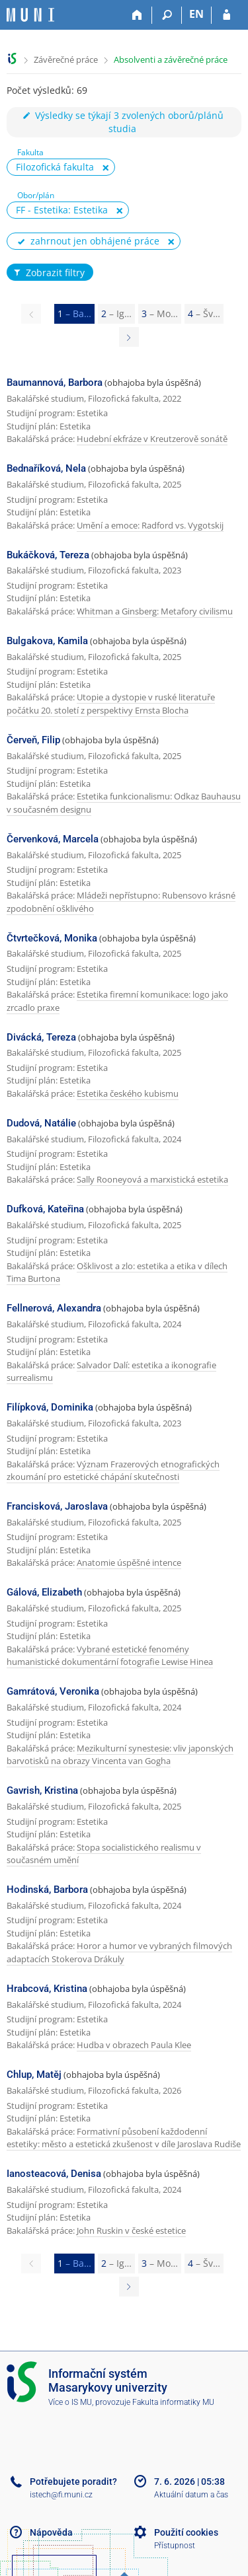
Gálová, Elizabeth (44, 1592)
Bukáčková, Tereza (48, 555)
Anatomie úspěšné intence (129, 1562)
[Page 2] (129, 337)
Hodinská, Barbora (47, 1889)
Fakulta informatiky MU (173, 2402)
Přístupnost (174, 2545)
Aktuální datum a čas (191, 2494)
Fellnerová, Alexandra (54, 1308)
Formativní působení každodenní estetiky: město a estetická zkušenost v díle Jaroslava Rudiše (124, 2138)
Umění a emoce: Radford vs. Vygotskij (150, 525)
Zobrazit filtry (48, 272)
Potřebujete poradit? (73, 2481)
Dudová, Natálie (41, 1123)
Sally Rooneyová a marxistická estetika (152, 1179)
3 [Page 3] (160, 313)
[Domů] (137, 15)
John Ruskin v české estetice (131, 2230)
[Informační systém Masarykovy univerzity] (30, 15)
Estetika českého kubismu (128, 1093)
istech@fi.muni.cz (61, 2494)
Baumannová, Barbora (55, 382)
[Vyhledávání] (167, 15)
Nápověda (51, 2532)
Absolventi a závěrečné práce (170, 59)
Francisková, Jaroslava (57, 1506)
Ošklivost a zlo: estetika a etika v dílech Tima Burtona (117, 1272)
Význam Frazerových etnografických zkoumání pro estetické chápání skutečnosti (113, 1470)
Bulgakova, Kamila (47, 641)
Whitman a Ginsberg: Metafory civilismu (155, 611)
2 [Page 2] (116, 313)
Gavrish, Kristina (42, 1790)
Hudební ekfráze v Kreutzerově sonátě (152, 439)
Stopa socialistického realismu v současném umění (104, 1853)
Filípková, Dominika (50, 1407)
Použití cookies (186, 2532)
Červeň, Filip (33, 740)
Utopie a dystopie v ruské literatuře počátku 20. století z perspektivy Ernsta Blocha (111, 703)
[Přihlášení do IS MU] (226, 15)
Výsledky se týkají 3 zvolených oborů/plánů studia (122, 122)
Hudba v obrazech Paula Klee (134, 2045)
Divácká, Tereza (41, 1037)
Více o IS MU (70, 2402)
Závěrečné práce (66, 59)
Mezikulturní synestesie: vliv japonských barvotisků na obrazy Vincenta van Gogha (120, 1754)
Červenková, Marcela (53, 839)
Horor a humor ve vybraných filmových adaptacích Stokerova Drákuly (119, 1952)
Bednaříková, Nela (46, 468)
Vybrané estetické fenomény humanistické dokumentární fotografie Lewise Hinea (110, 1655)
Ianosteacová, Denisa (54, 2174)
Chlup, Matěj (34, 2074)
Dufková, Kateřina (45, 1209)
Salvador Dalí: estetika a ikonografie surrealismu (111, 1371)
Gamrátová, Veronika (53, 1691)
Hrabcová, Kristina (47, 1989)
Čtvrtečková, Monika (52, 938)
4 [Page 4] (204, 313)
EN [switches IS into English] (196, 14)
